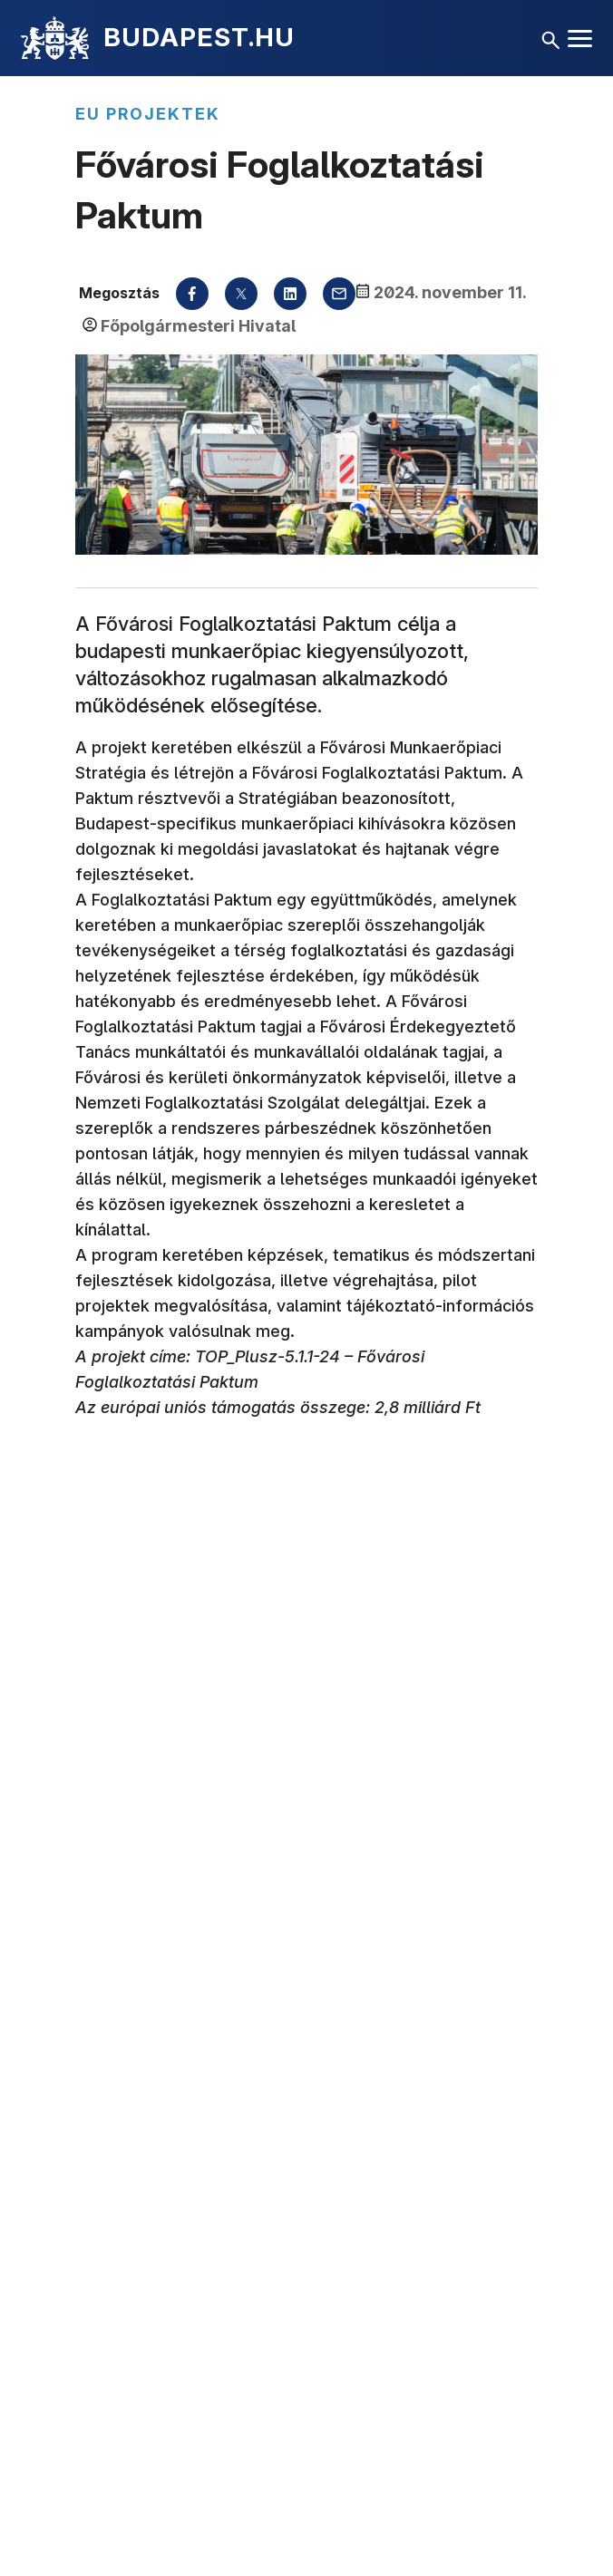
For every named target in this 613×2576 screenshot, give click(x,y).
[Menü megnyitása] (580, 38)
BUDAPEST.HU (199, 37)
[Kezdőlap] (55, 38)
